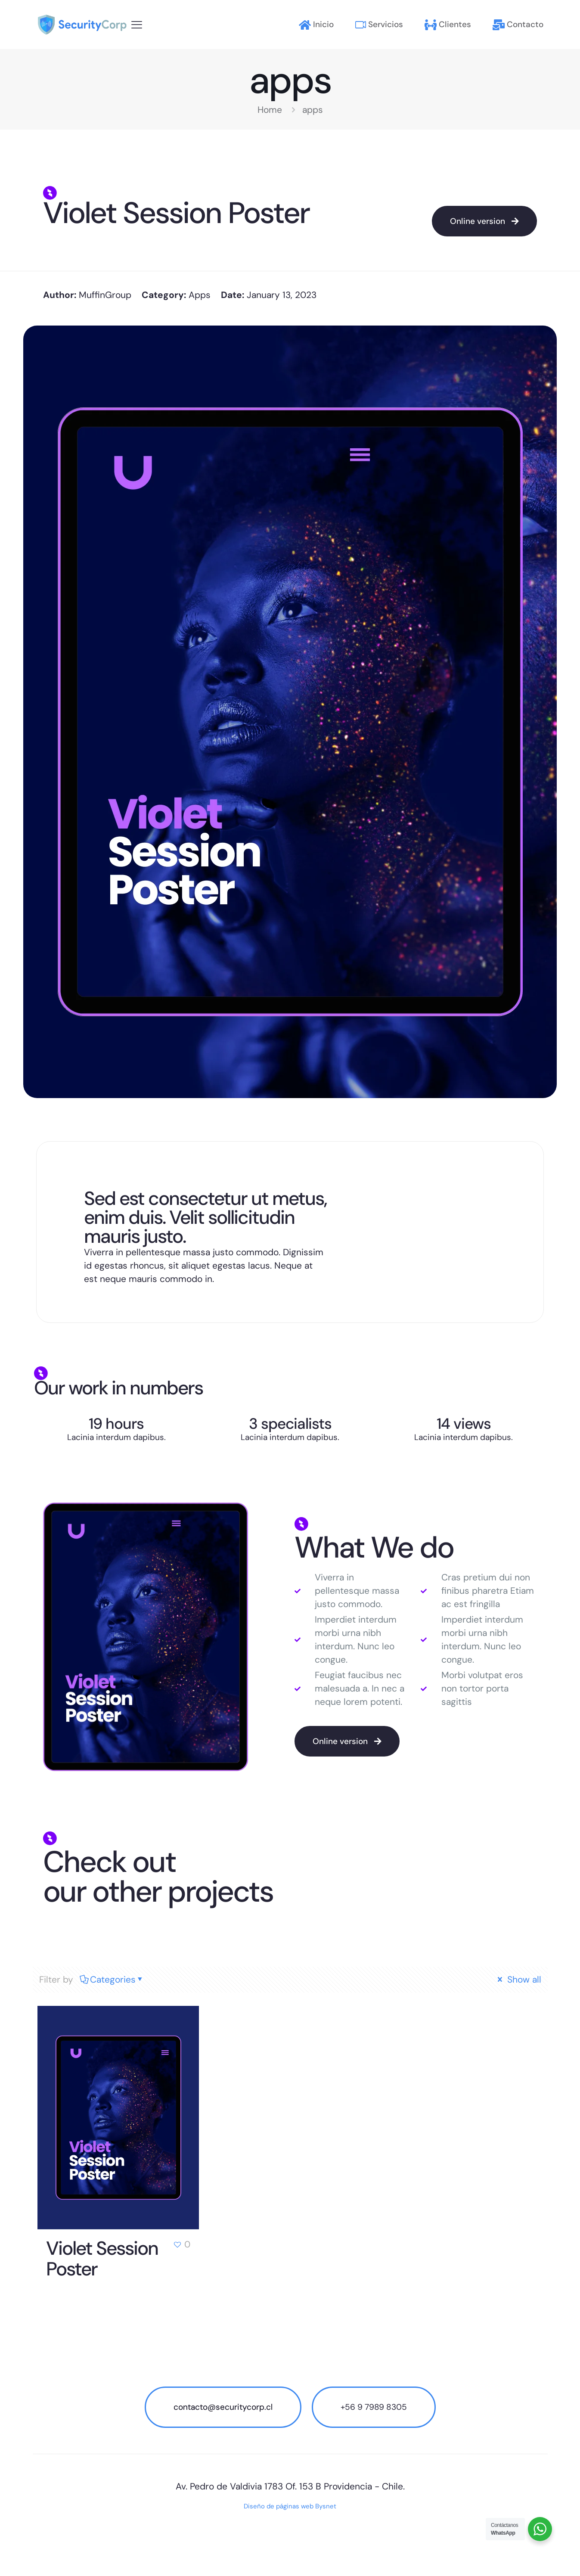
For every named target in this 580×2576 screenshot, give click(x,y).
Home (269, 110)
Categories (112, 1980)
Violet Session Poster (102, 2258)
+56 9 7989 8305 (374, 2407)
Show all (518, 1980)
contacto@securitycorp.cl (223, 2407)
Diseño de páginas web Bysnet (290, 2506)
